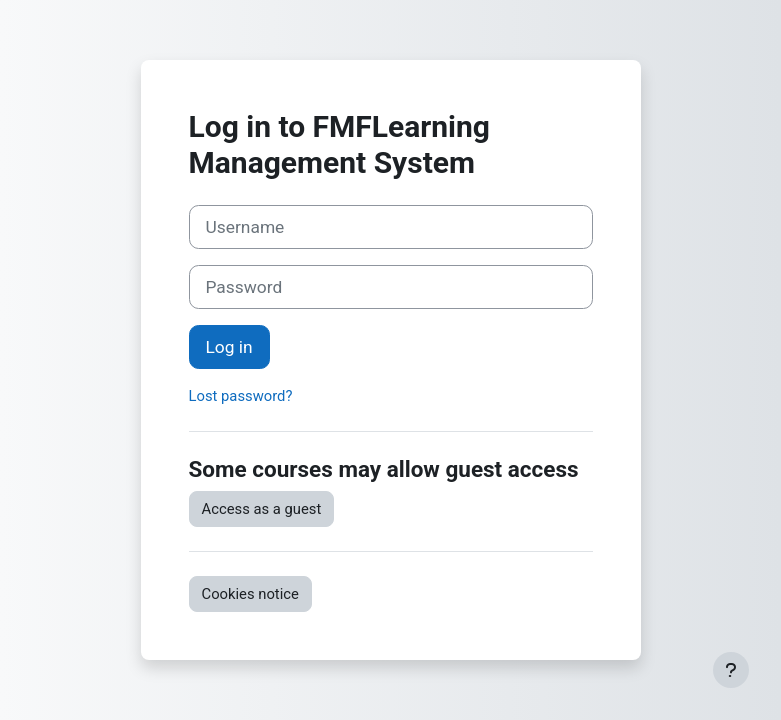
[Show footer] (731, 670)
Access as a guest (262, 509)
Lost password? (241, 396)
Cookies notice (250, 594)
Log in (229, 347)
